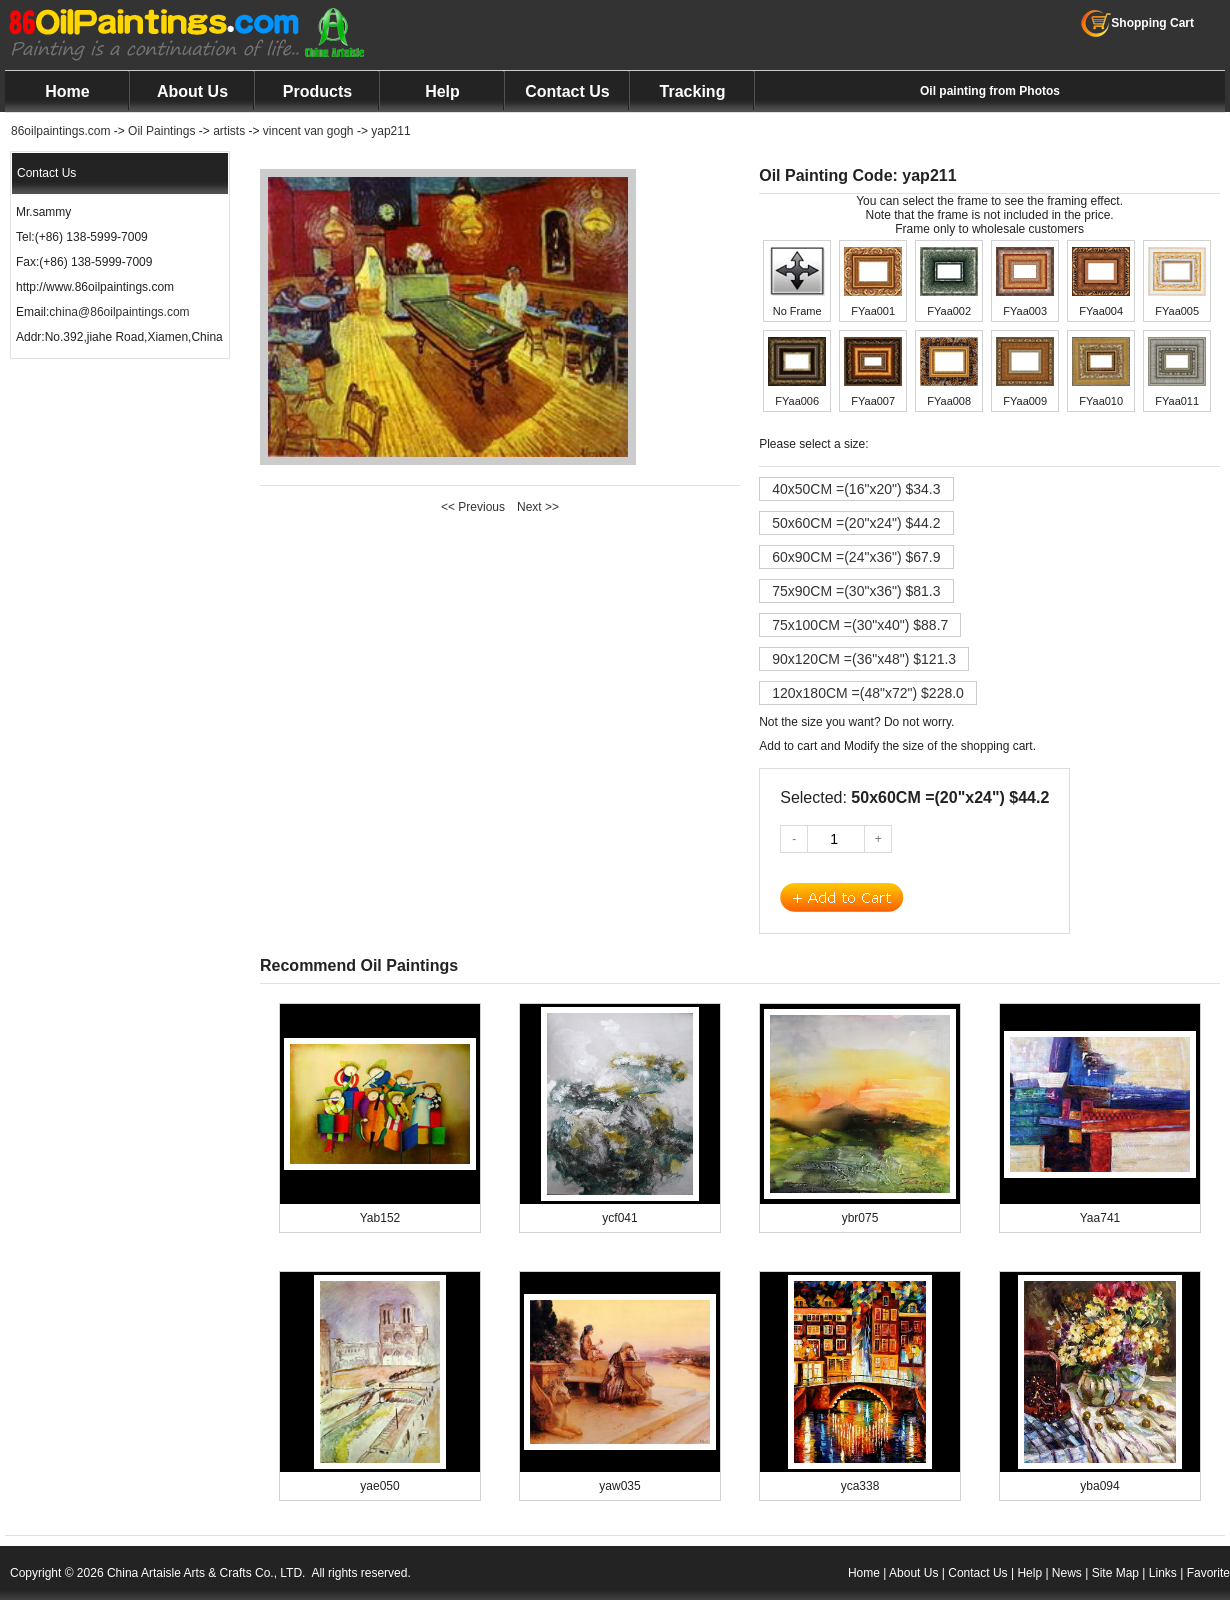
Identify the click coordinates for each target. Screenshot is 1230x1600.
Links (1163, 1573)
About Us (192, 91)
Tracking (693, 91)
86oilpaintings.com (60, 131)
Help (442, 91)
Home (67, 91)
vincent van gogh (308, 131)
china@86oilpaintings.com (119, 312)
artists (229, 131)
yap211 (390, 131)
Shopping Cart (1137, 23)
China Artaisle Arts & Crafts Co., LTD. (206, 1573)
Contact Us (567, 91)
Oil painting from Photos (990, 91)
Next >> (538, 507)
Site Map (1115, 1573)
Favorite (1208, 1573)
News (1067, 1573)
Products (317, 91)
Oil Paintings (161, 131)
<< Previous (473, 507)
